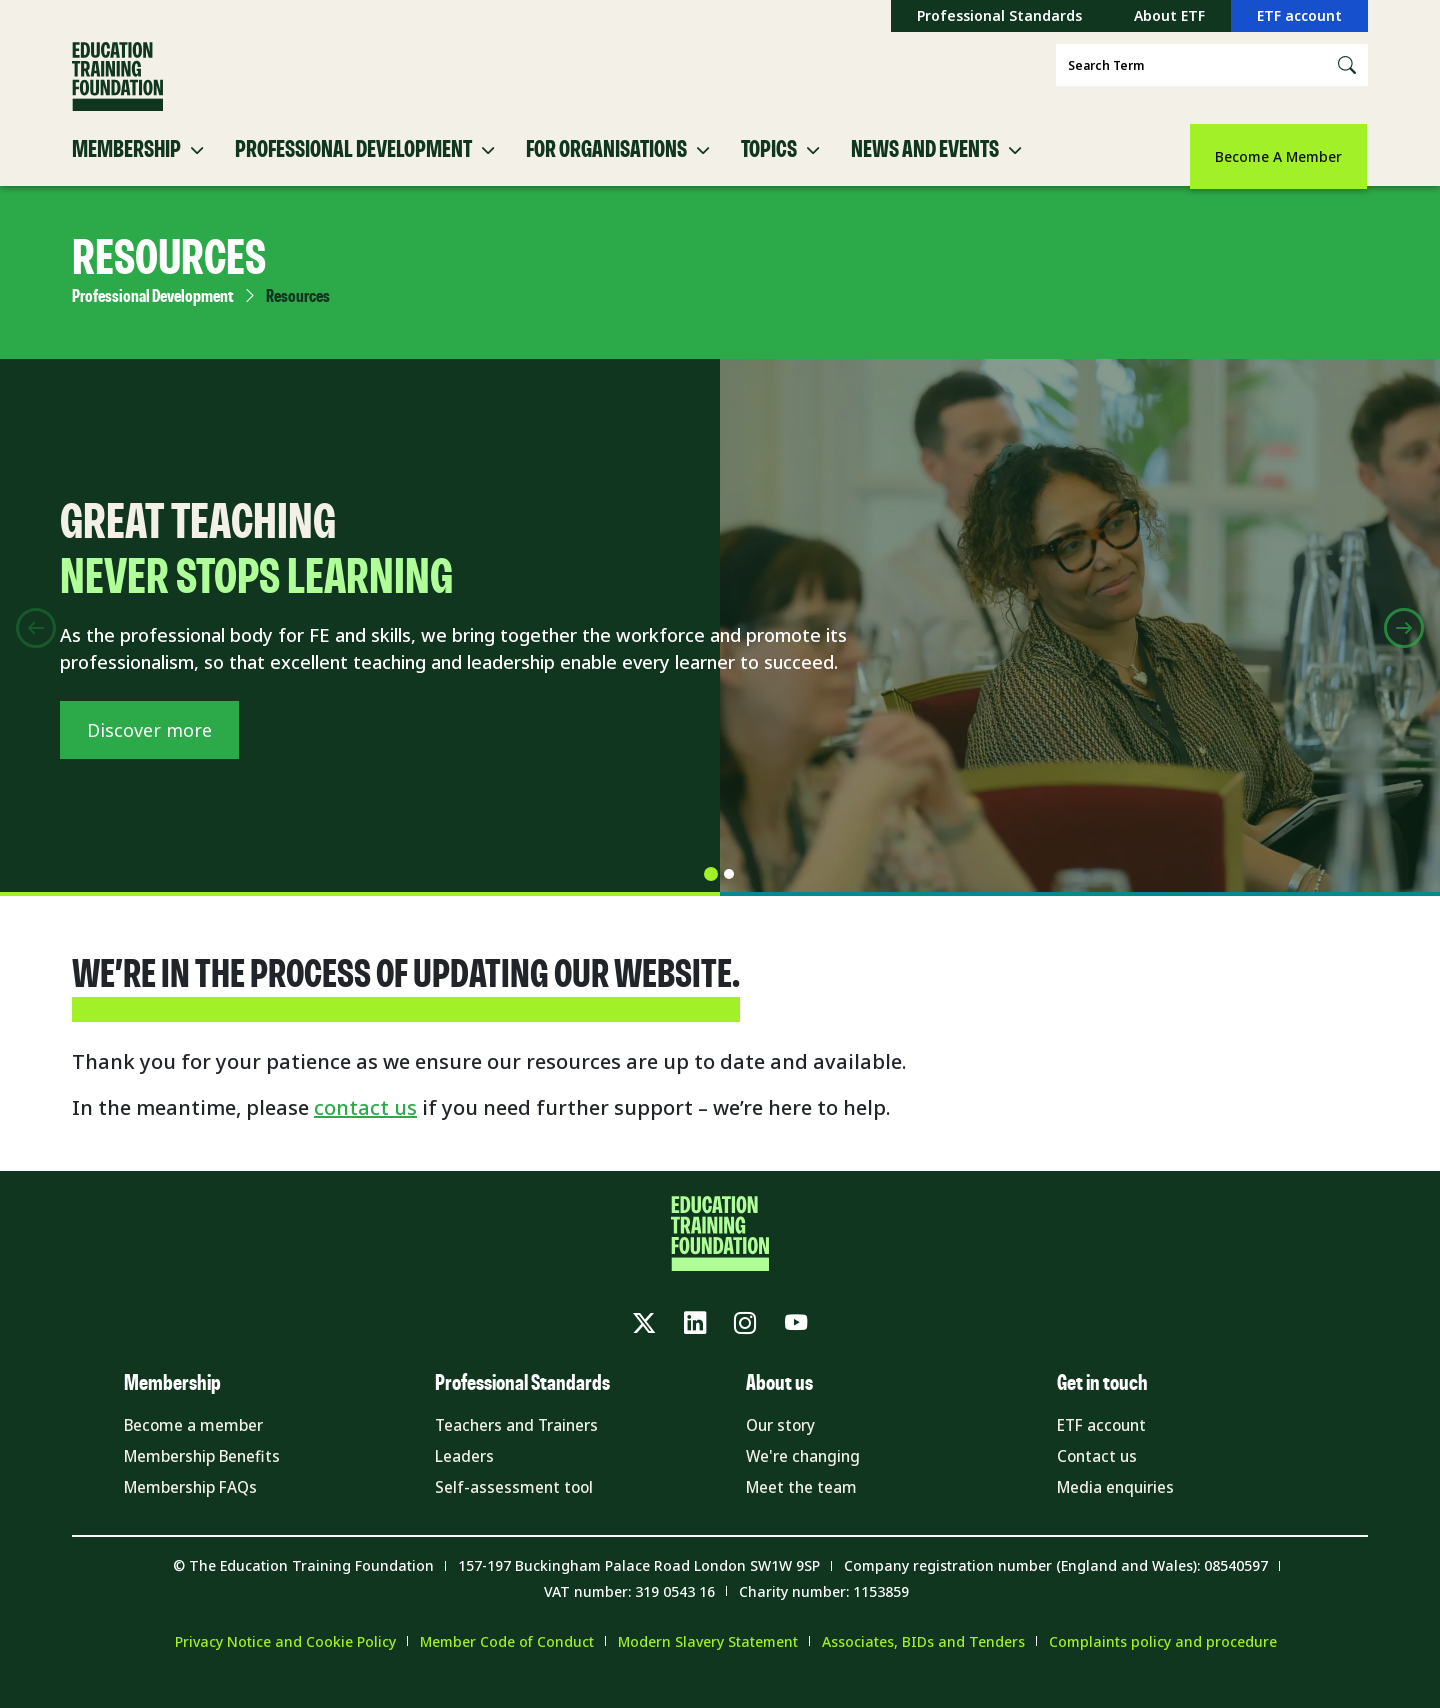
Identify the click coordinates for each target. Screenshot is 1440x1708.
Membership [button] (126, 168)
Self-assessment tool (517, 1511)
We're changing (806, 1479)
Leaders (466, 1479)
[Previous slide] (36, 646)
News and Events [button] (925, 168)
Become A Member (1278, 156)
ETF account (1299, 15)
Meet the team (805, 1511)
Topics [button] (769, 168)
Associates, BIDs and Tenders (923, 1665)
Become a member (197, 1447)
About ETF (1169, 15)
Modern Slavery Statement (708, 1665)
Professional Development (153, 315)
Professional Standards (999, 15)
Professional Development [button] (353, 168)
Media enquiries (1119, 1511)
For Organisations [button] (606, 168)
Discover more (149, 762)
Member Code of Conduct (507, 1665)
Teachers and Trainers (522, 1447)
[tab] (711, 892)
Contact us (1098, 1479)
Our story (783, 1447)
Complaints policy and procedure (1163, 1665)
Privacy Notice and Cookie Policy (285, 1665)
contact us (365, 1125)
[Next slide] (1404, 646)
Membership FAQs (195, 1511)
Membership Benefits (208, 1479)
